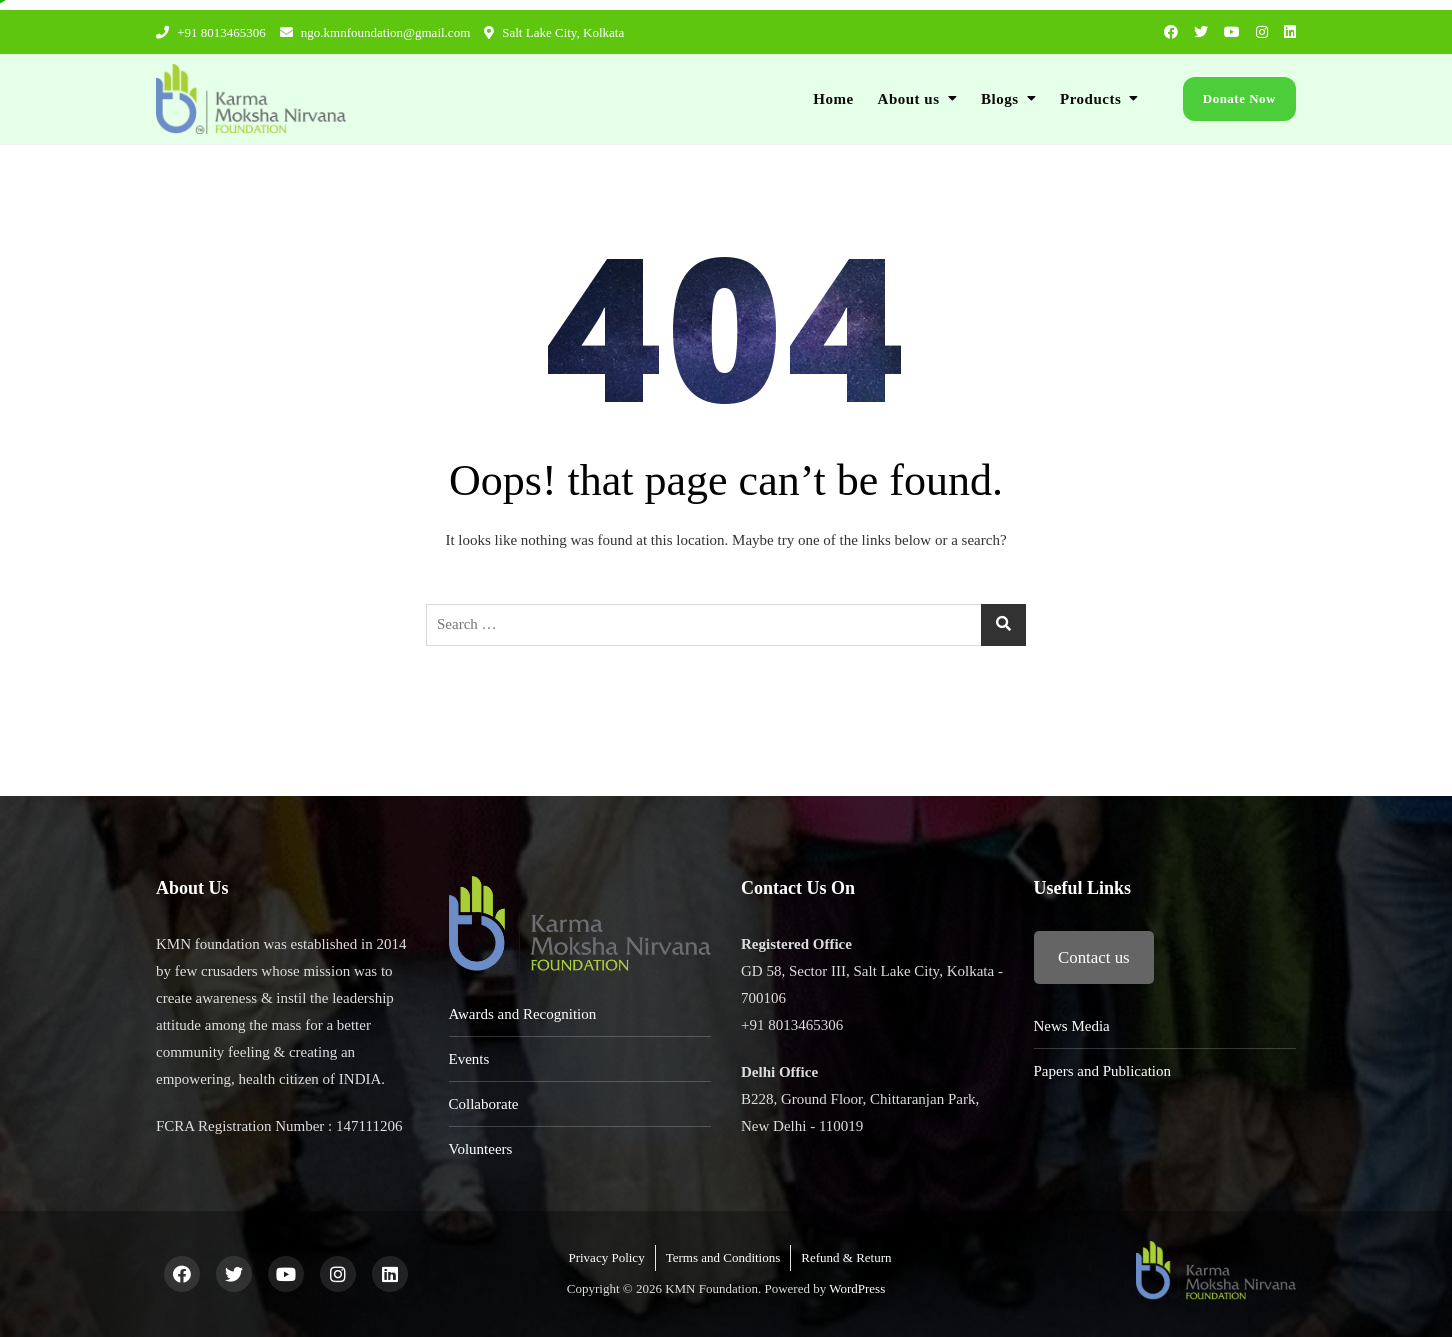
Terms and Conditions (723, 1257)
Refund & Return (846, 1257)
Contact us (1094, 957)
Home (833, 99)
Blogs (1000, 99)
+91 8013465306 (211, 32)
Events (469, 1059)
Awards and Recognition (523, 1014)
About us (909, 99)
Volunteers (481, 1149)
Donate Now (1239, 98)
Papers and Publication (1102, 1071)
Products (1090, 99)
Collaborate (484, 1104)
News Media (1072, 1026)
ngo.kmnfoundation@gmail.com (375, 32)
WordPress (857, 1288)
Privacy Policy (606, 1257)
